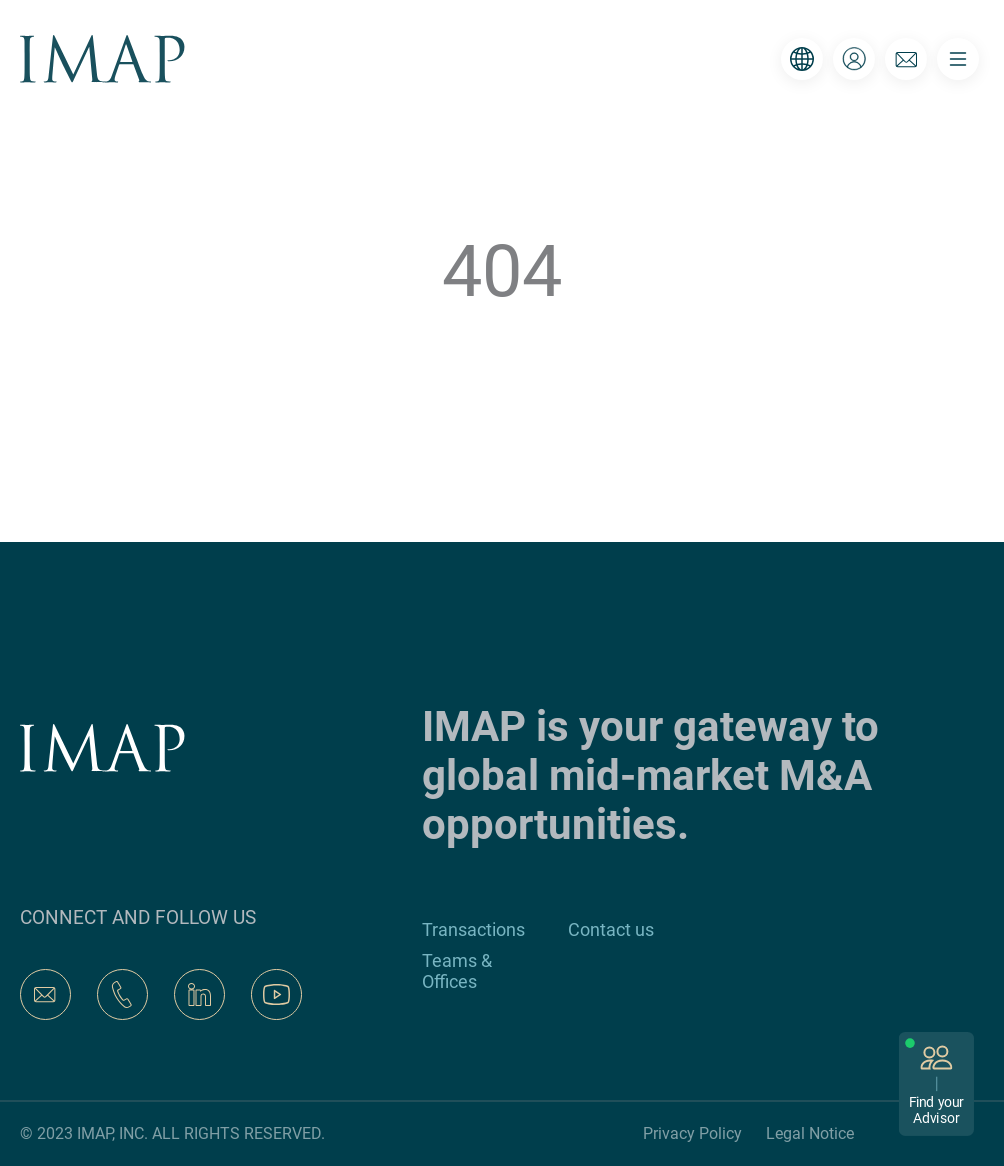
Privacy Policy (692, 1133)
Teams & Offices (457, 971)
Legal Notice (810, 1133)
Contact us (611, 929)
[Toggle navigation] (958, 59)
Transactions (473, 929)
